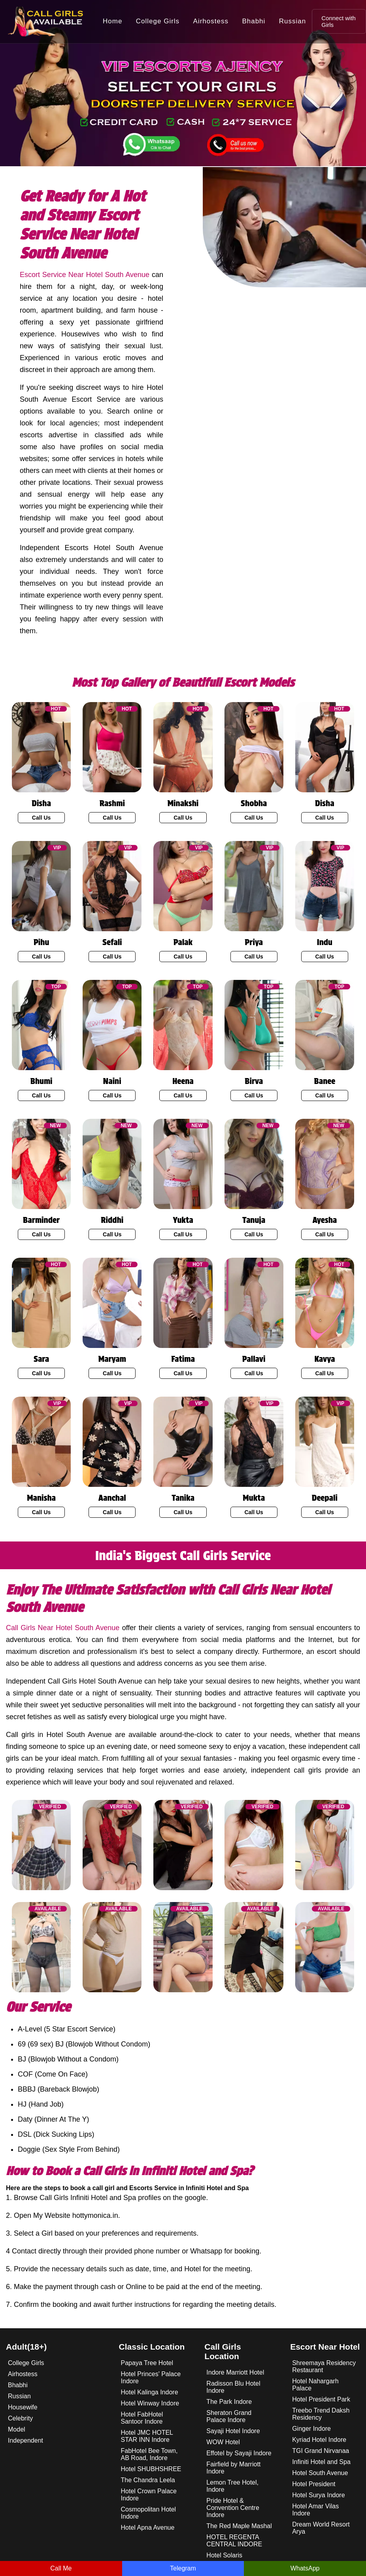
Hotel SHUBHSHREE (151, 2469)
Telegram (183, 2568)
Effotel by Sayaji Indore (238, 2453)
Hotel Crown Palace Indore (149, 2495)
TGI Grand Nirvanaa (320, 2450)
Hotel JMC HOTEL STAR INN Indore (147, 2436)
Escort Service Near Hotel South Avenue (84, 275)
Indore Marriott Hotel (235, 2372)
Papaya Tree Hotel (147, 2363)
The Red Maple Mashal (239, 2526)
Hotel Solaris (224, 2555)
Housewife (23, 2407)
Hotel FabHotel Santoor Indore (142, 2418)
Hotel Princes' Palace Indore (151, 2377)
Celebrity (20, 2418)
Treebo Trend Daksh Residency (320, 2414)
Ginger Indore (311, 2428)
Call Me (61, 2568)
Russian (292, 21)
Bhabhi (253, 21)
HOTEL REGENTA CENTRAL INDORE (234, 2541)
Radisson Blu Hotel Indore (233, 2387)
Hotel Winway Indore (150, 2403)
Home (112, 21)
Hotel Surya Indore (318, 2495)
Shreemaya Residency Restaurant (324, 2366)
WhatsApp (305, 2568)
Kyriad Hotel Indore (319, 2439)
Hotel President (313, 2484)
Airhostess (210, 21)
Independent (25, 2440)
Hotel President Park (321, 2399)
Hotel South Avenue (320, 2473)
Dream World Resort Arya (321, 2528)
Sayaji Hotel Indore (233, 2431)
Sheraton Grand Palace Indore (228, 2416)
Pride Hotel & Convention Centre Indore (232, 2507)
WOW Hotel (223, 2442)
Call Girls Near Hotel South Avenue (62, 1628)
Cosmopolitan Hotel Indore (148, 2513)
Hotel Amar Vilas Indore (315, 2510)
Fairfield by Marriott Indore (233, 2468)
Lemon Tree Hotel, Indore (232, 2486)
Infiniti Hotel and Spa (321, 2461)
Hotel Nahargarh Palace (315, 2385)
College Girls (157, 21)
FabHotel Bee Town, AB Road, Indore (149, 2454)
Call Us (41, 817)
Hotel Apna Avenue (148, 2527)
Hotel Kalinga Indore (149, 2392)
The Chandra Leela (148, 2480)
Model (16, 2429)
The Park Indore (229, 2401)
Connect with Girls (338, 21)
